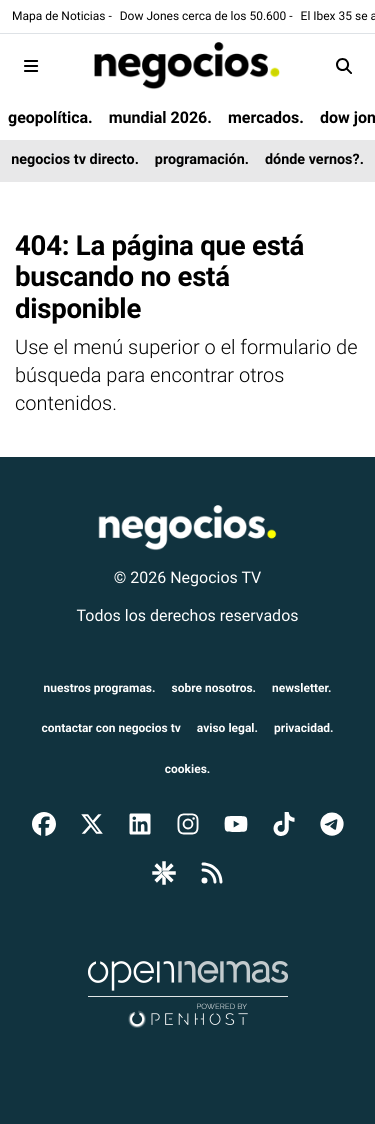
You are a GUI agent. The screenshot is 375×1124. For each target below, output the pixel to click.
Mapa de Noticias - (62, 16)
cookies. (188, 769)
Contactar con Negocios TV (110, 728)
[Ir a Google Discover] (164, 873)
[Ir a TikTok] (284, 823)
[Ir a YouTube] (236, 823)
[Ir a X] (92, 823)
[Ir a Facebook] (44, 823)
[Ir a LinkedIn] (140, 823)
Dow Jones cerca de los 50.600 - (206, 16)
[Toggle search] (344, 66)
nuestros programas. (100, 688)
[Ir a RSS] (212, 873)
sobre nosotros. (214, 688)
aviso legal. (227, 728)
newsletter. (301, 688)
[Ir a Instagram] (188, 823)
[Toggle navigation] (31, 66)
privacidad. (304, 728)
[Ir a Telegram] (332, 823)
